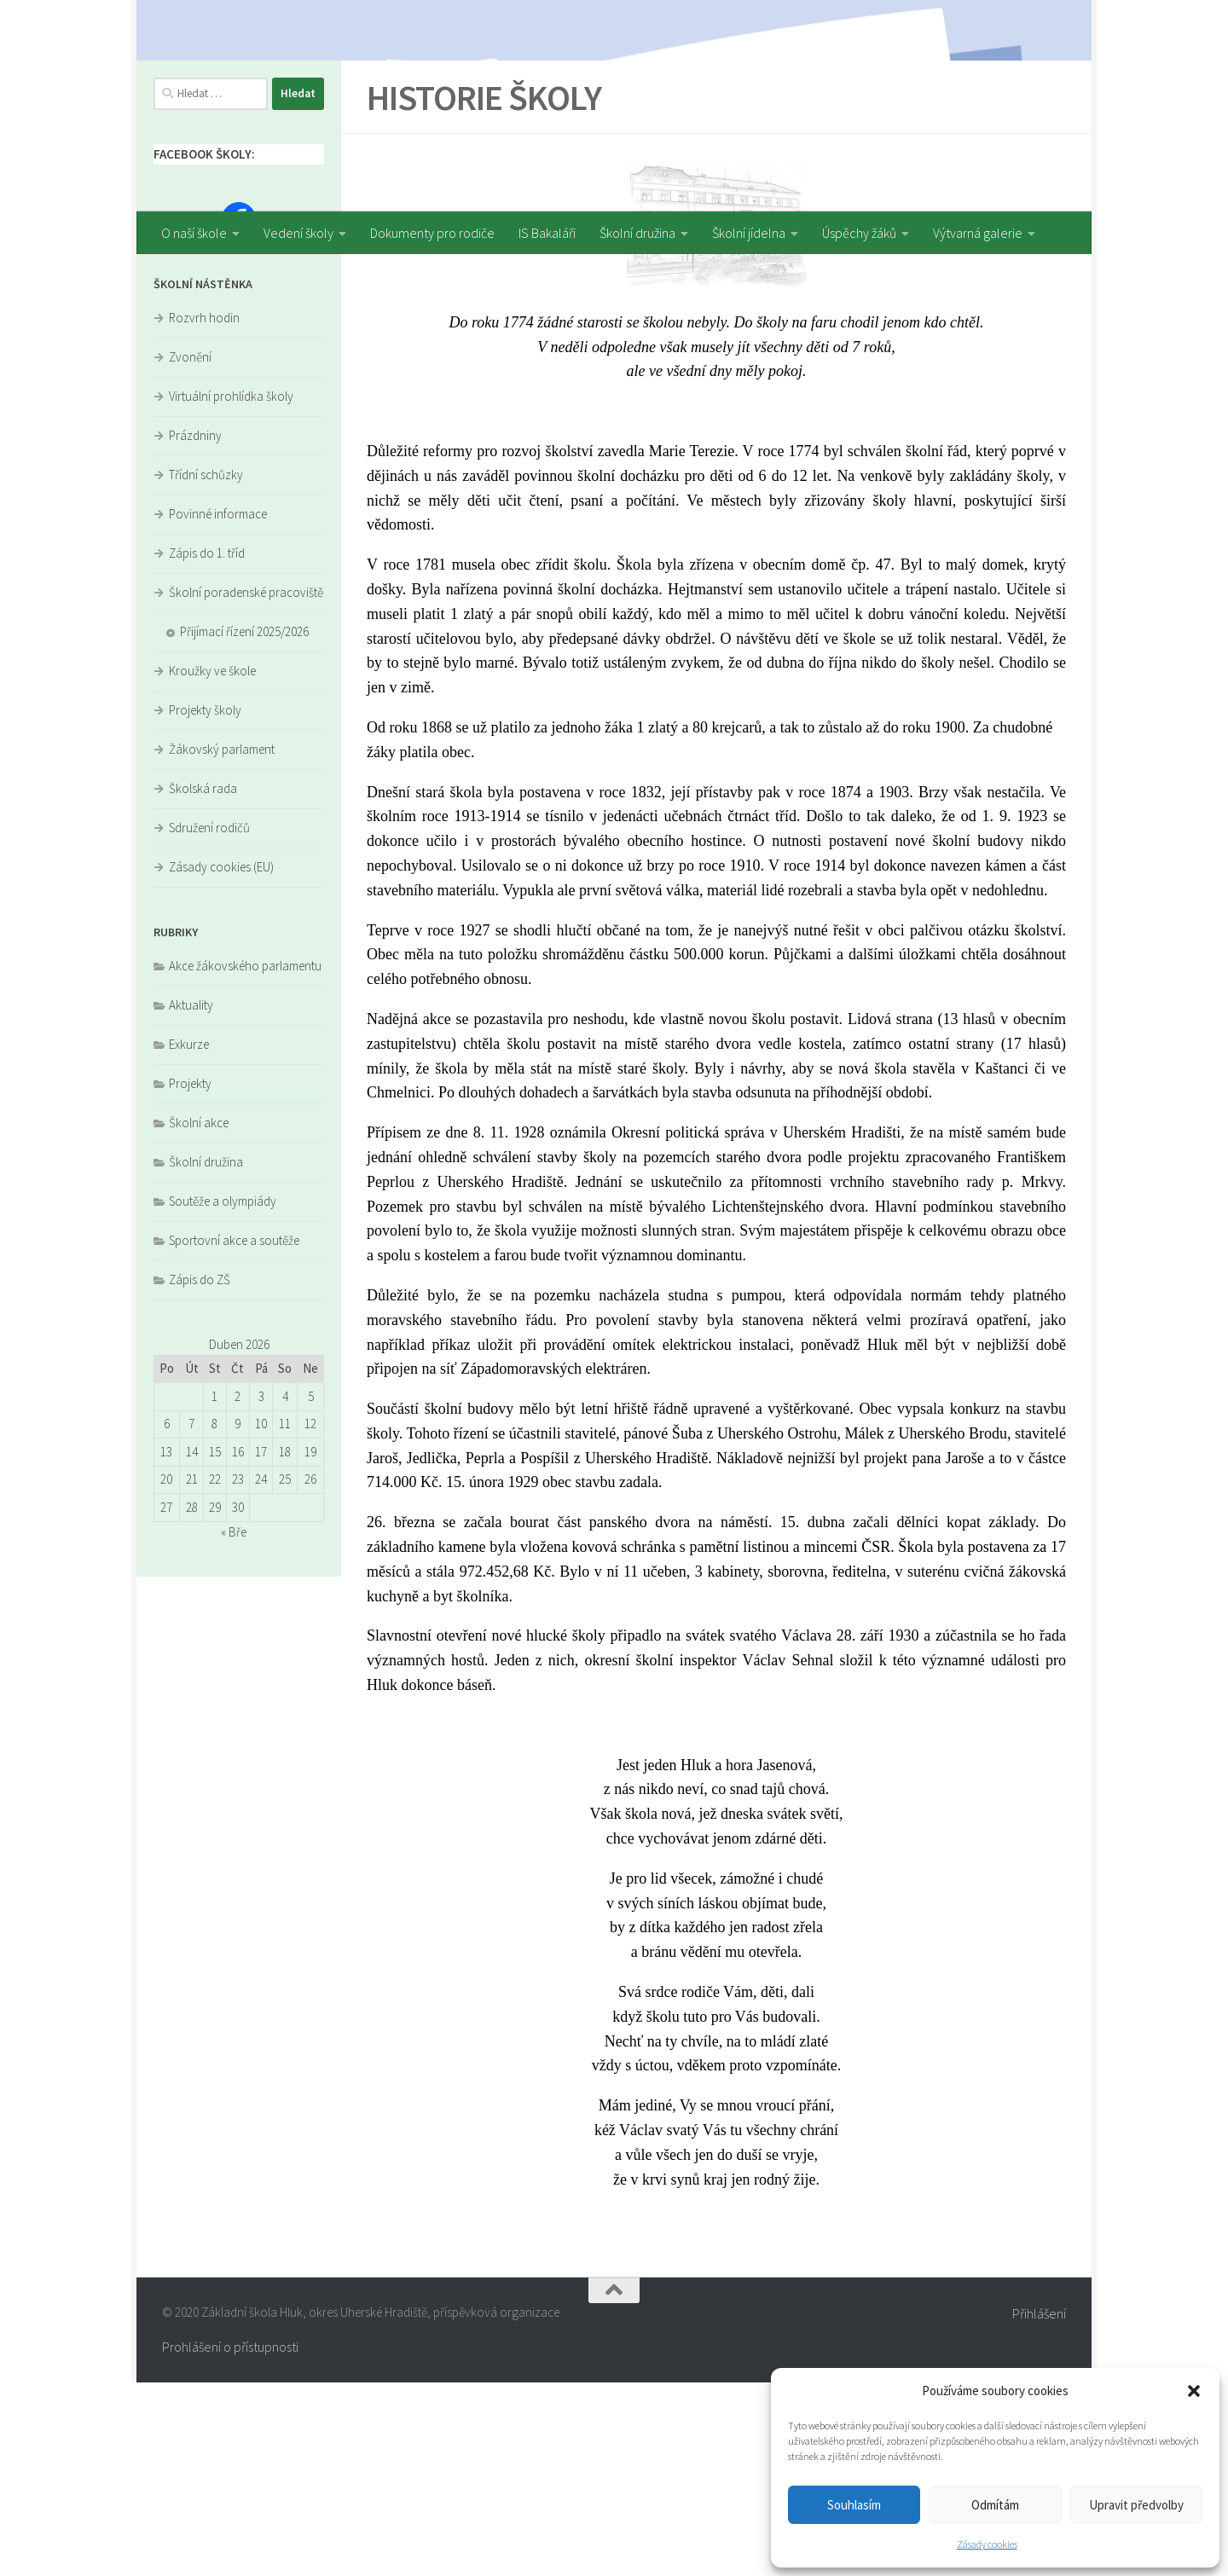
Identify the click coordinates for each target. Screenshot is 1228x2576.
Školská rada (203, 982)
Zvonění (190, 550)
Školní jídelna (748, 232)
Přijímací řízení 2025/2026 (244, 825)
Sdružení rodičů (209, 1021)
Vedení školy (298, 232)
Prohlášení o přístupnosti (230, 2540)
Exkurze (189, 1238)
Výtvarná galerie (977, 232)
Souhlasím (854, 2505)
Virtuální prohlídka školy (231, 590)
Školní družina (637, 232)
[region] (614, 105)
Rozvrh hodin (204, 511)
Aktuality (191, 1198)
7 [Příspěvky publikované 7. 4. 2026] (191, 1617)
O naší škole (194, 232)
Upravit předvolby (1136, 2505)
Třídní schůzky (206, 668)
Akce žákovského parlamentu (245, 1159)
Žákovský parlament (222, 943)
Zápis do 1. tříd (207, 746)
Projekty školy (205, 903)
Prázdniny (195, 629)
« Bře (233, 1725)
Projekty (190, 1277)
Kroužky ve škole (212, 864)
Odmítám (995, 2505)
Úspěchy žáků (859, 232)
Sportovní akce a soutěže (234, 1434)
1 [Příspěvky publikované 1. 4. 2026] (214, 1590)
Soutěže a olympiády (222, 1394)
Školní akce (199, 1316)
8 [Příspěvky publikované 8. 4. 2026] (214, 1617)
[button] (1193, 2390)
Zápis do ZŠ (199, 1473)
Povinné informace (218, 707)
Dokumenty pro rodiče (432, 232)
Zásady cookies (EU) (221, 1060)
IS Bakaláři (547, 232)
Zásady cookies (987, 2544)
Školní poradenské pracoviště (246, 786)
